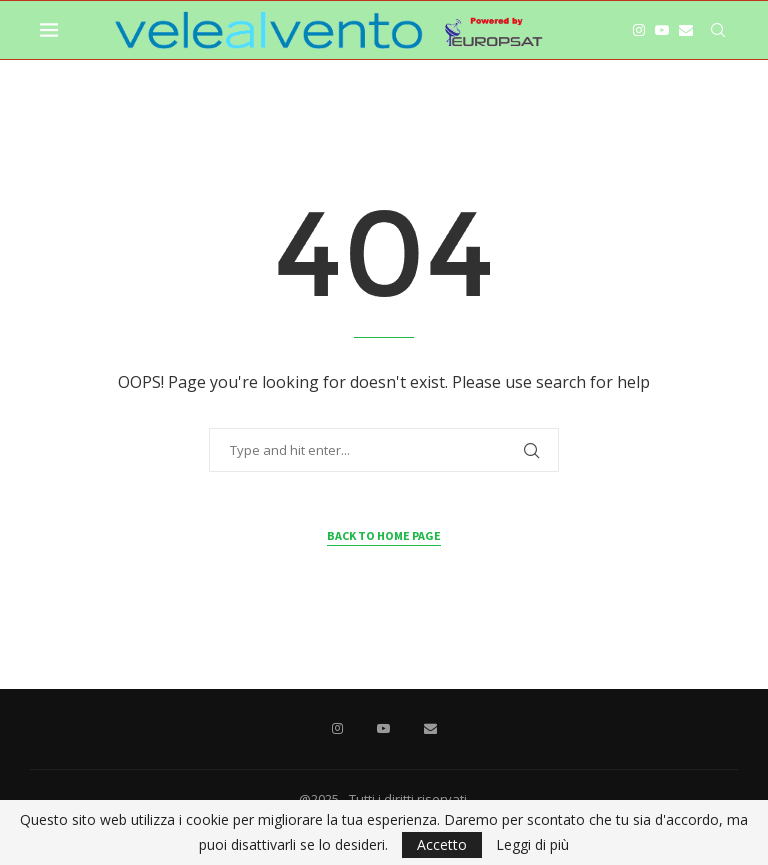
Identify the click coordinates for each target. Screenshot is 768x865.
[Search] (718, 30)
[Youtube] (662, 30)
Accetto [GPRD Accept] (442, 844)
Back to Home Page (384, 535)
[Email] (686, 30)
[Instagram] (639, 30)
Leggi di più (532, 845)
